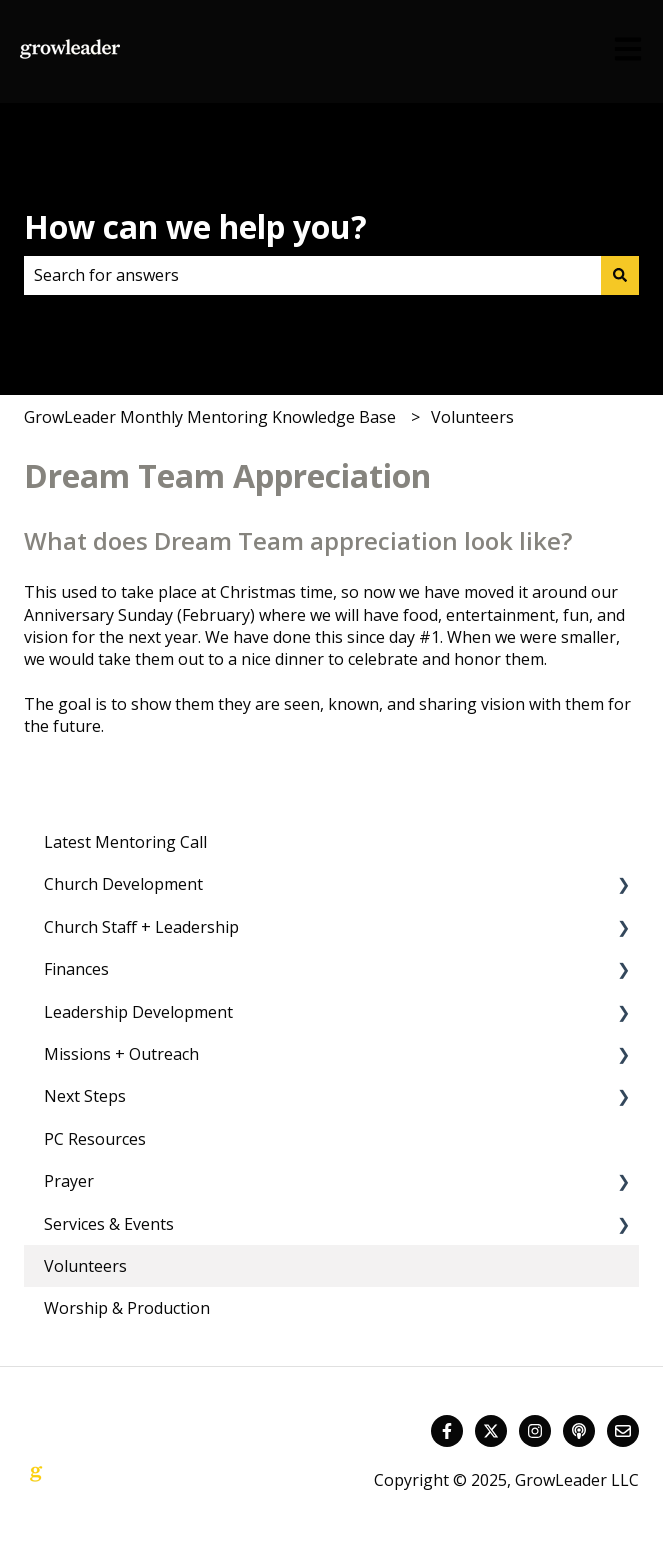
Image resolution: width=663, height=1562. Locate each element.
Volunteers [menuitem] (85, 1266)
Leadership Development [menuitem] (138, 1012)
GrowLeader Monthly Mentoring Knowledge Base (210, 417)
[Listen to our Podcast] (579, 1431)
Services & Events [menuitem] (109, 1224)
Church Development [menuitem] (123, 884)
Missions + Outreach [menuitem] (121, 1054)
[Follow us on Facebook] (447, 1431)
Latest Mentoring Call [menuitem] (125, 842)
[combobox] (312, 275)
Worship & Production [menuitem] (127, 1308)
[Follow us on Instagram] (535, 1431)
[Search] (620, 275)
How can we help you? (195, 226)
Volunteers (472, 417)
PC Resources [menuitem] (95, 1139)
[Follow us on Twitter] (491, 1431)
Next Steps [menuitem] (85, 1096)
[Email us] (623, 1431)
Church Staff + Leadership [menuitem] (141, 927)
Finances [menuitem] (76, 969)
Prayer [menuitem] (69, 1181)
